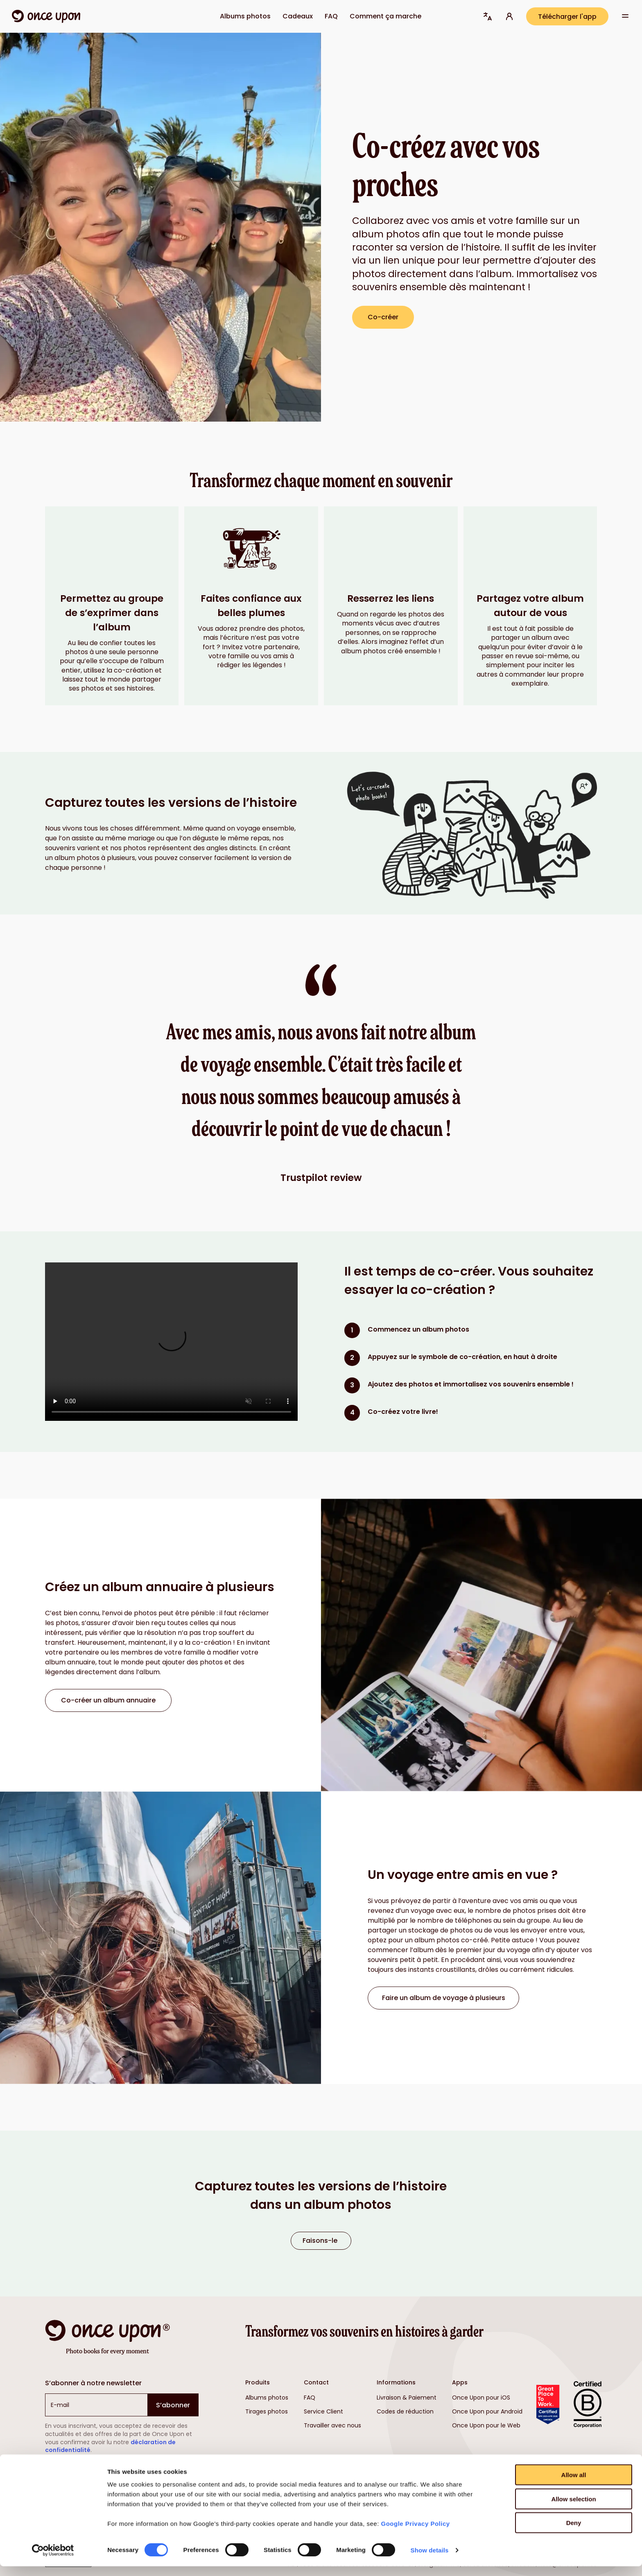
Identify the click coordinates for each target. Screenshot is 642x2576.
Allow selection (573, 2508)
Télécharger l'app (567, 16)
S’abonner (173, 2405)
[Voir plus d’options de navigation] (625, 16)
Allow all (573, 2484)
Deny (573, 2532)
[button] (488, 16)
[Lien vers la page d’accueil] (46, 16)
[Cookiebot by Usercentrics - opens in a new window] (53, 2560)
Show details (430, 2559)
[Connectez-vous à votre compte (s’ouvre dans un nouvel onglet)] (509, 16)
